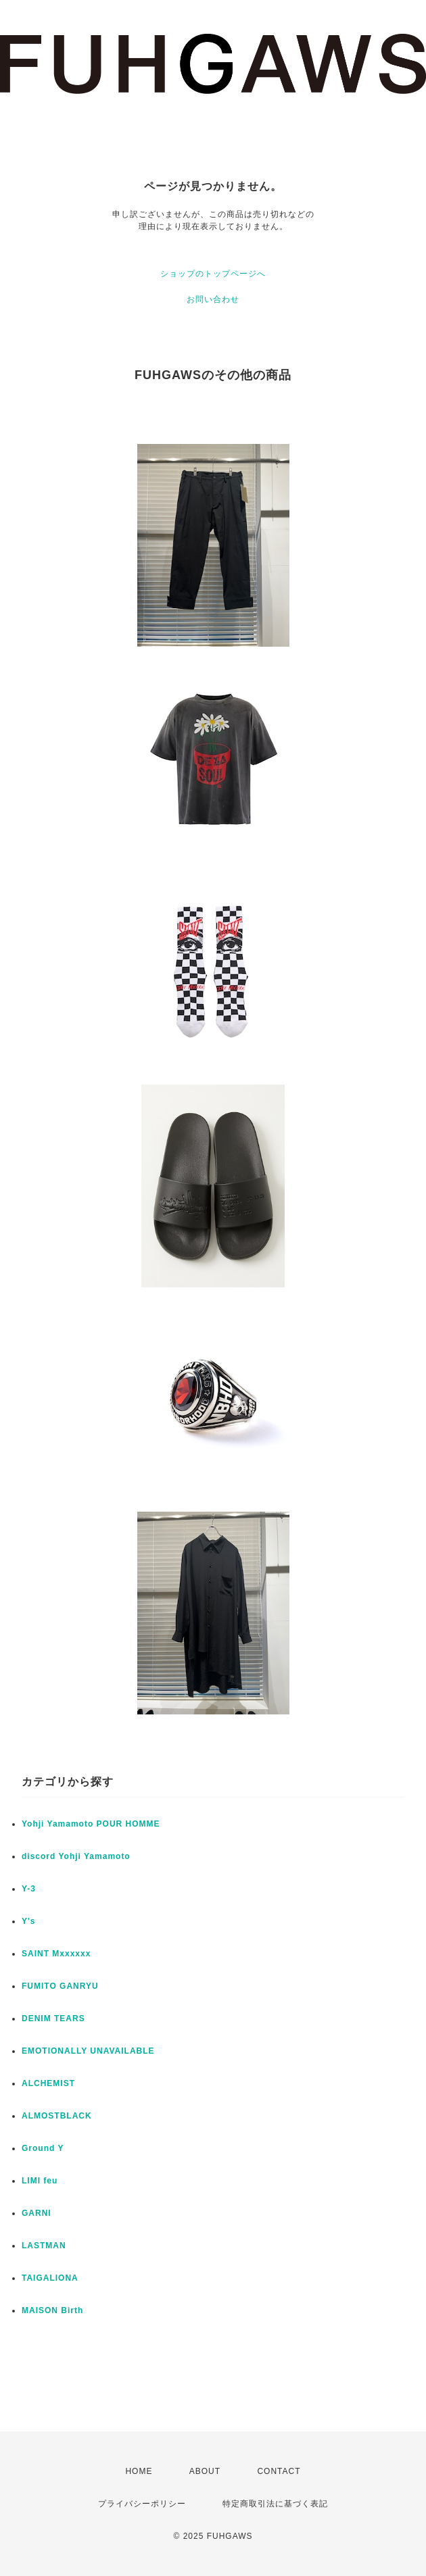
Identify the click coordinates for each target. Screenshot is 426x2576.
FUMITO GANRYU (60, 1986)
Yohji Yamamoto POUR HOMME (91, 1824)
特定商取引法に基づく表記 (275, 2503)
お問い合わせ (213, 299)
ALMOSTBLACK (57, 2116)
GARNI (36, 2213)
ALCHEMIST (48, 2083)
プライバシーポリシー (142, 2503)
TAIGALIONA (50, 2278)
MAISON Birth (52, 2310)
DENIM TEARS (53, 2018)
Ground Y (43, 2148)
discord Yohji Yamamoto (76, 1856)
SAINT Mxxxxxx (56, 1953)
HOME (138, 2471)
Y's (29, 1921)
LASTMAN (44, 2245)
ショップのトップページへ (213, 273)
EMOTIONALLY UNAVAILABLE (88, 2051)
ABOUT (204, 2471)
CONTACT (278, 2471)
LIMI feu (39, 2180)
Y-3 (29, 1888)
